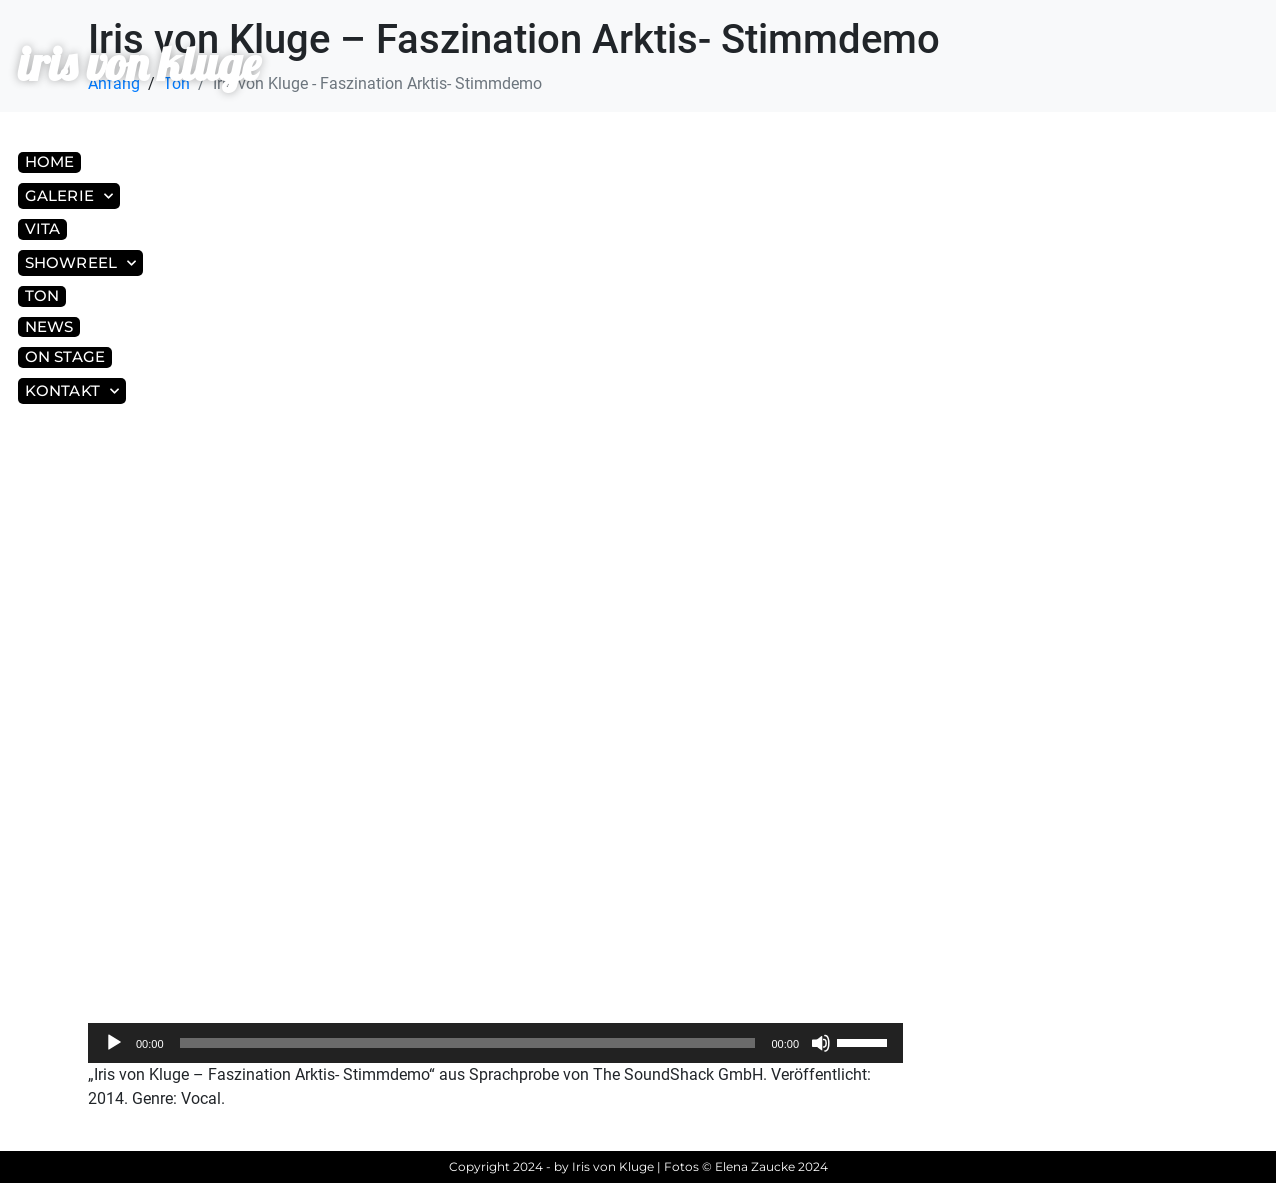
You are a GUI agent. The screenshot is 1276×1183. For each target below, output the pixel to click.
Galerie (69, 196)
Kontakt (72, 391)
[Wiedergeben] (114, 1043)
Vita (42, 228)
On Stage (65, 356)
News (49, 326)
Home (49, 161)
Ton (42, 295)
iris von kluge (139, 63)
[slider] (468, 1043)
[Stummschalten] (821, 1043)
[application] (495, 1043)
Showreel (80, 263)
